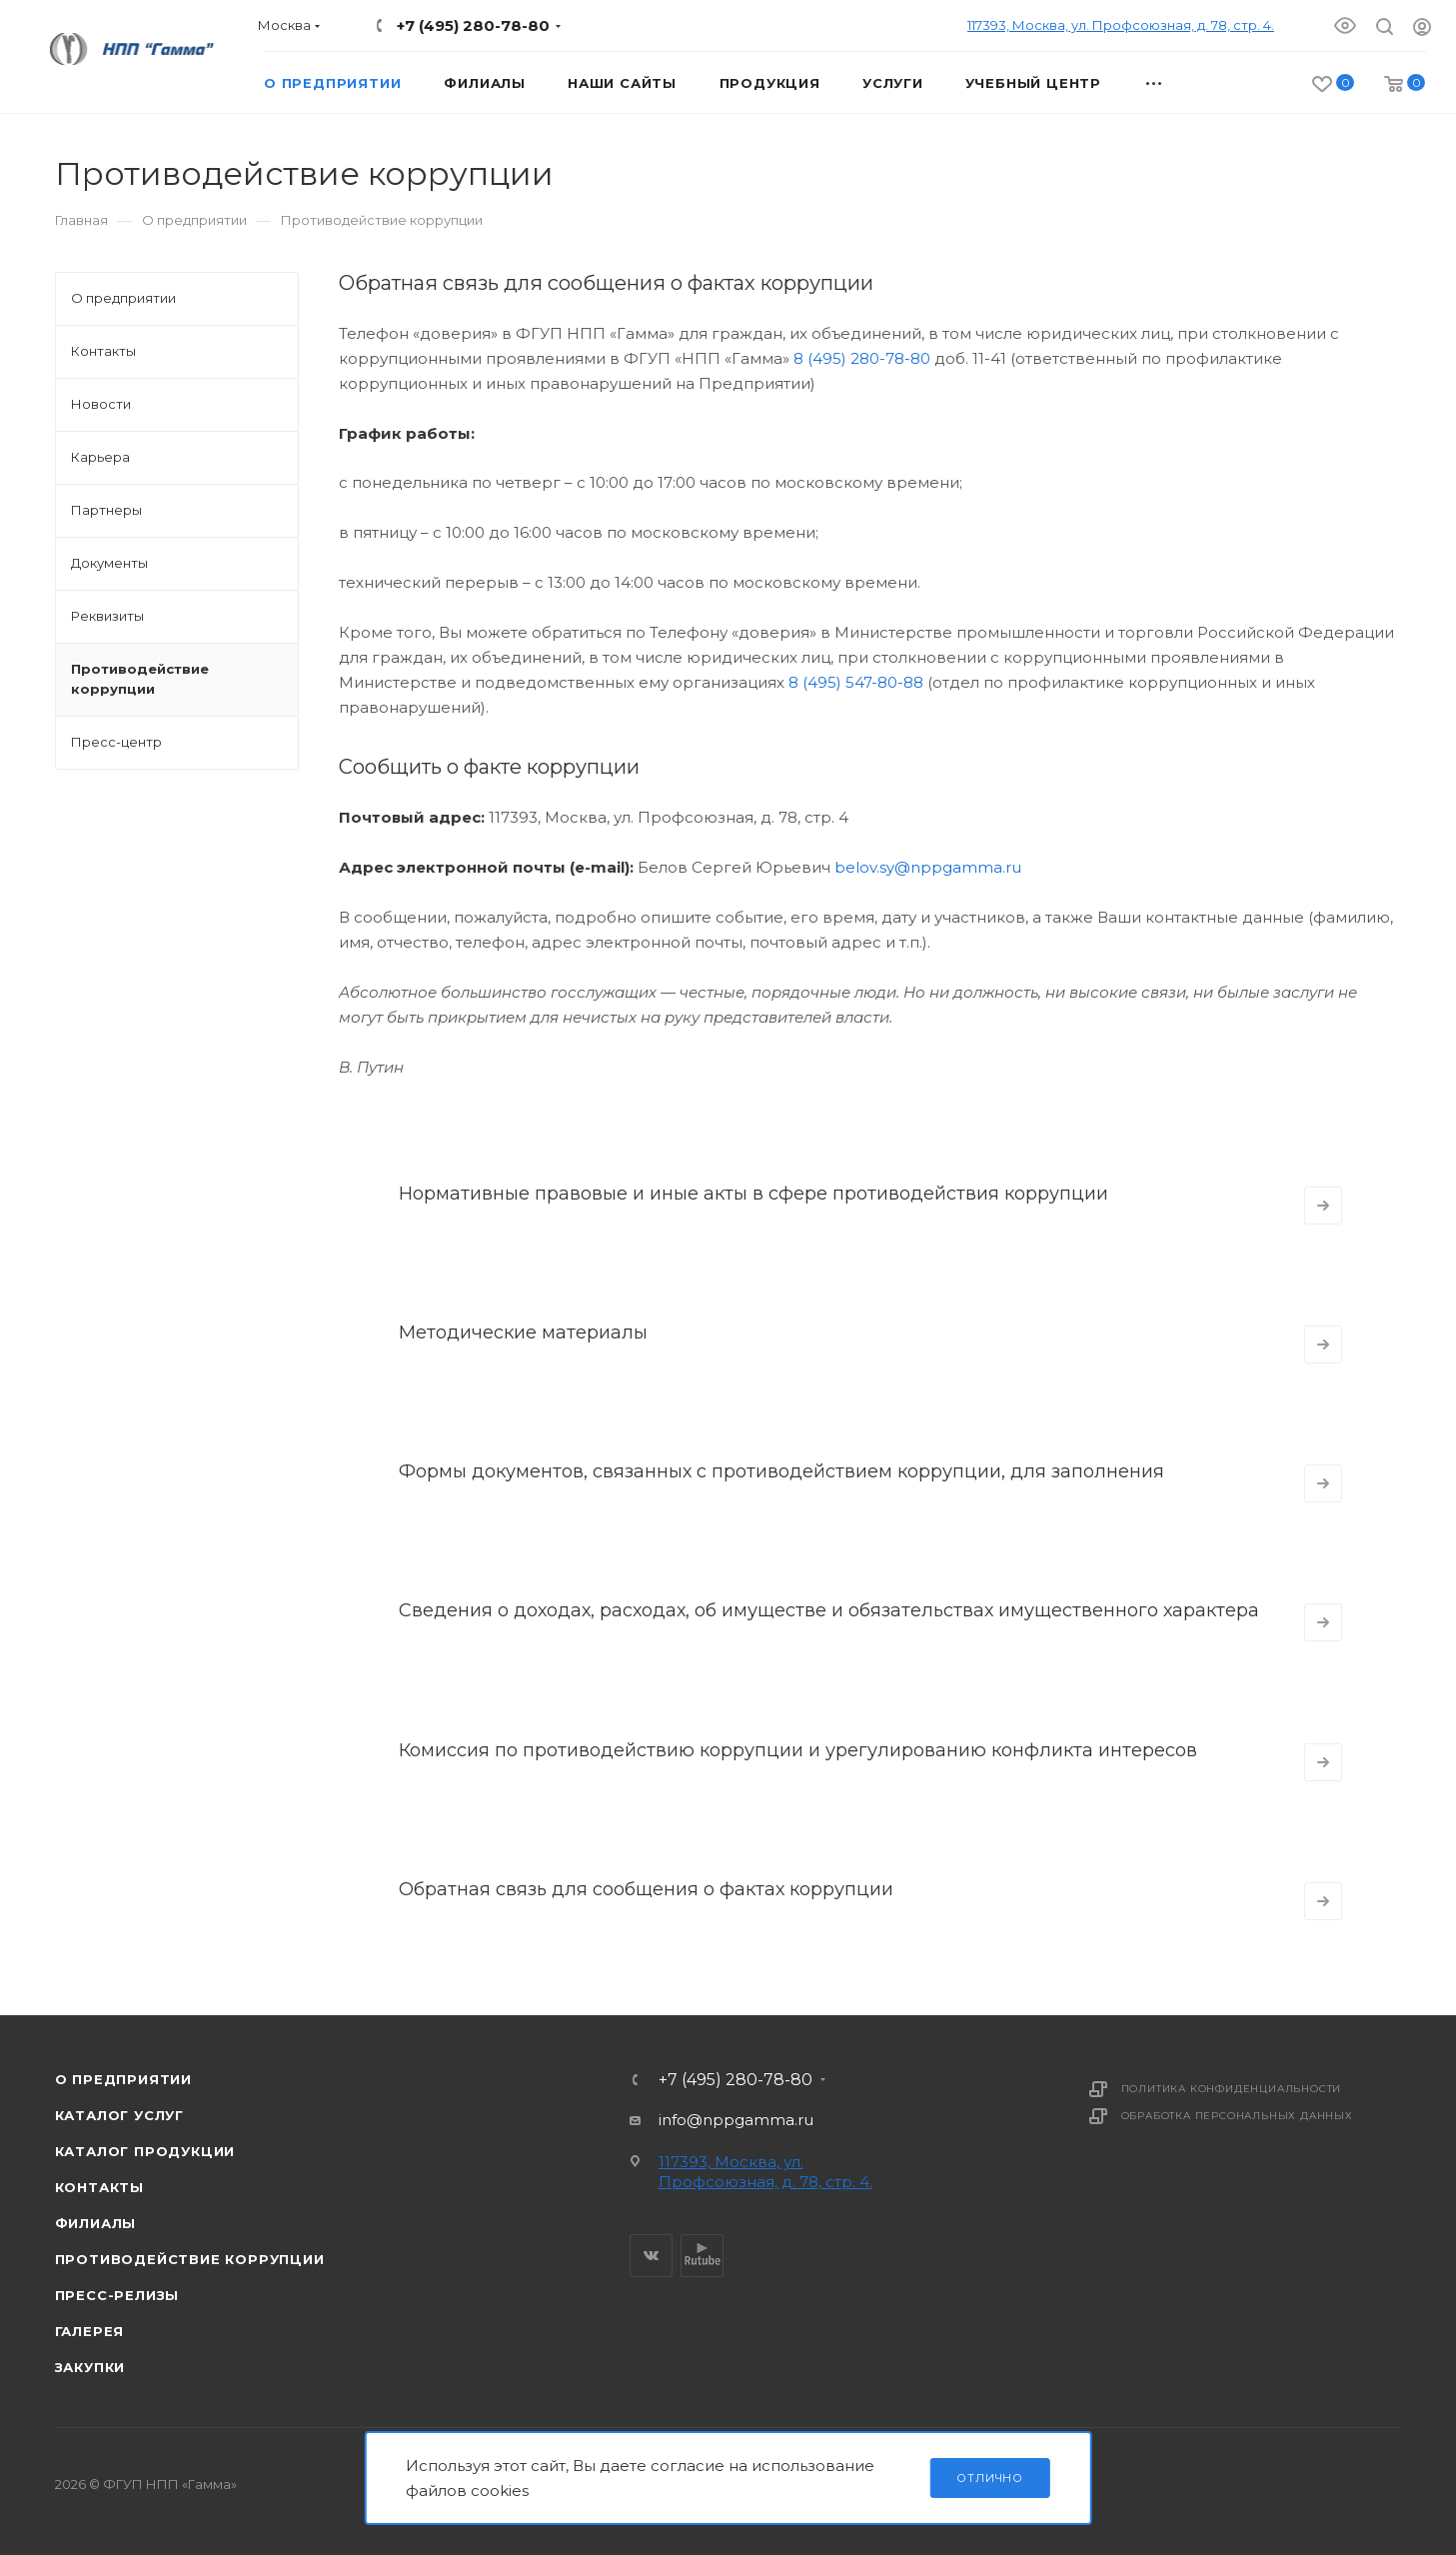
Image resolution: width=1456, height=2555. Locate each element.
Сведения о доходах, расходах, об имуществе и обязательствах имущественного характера (829, 1610)
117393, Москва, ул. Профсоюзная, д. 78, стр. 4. (1120, 25)
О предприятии (123, 2079)
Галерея (90, 2331)
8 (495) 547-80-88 (855, 682)
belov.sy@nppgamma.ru (927, 867)
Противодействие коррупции (190, 2259)
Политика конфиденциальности (1231, 2088)
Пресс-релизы (117, 2295)
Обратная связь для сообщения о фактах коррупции (646, 1889)
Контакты (99, 2187)
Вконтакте (651, 2255)
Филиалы (96, 2223)
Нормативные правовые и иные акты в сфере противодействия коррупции (753, 1194)
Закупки (90, 2367)
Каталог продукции (145, 2151)
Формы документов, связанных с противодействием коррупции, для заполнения (781, 1471)
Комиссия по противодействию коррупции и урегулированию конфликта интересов (798, 1750)
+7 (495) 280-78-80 (473, 25)
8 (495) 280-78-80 (861, 358)
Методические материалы (523, 1332)
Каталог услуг (119, 2115)
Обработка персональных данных (1237, 2115)
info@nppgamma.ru (736, 2119)
